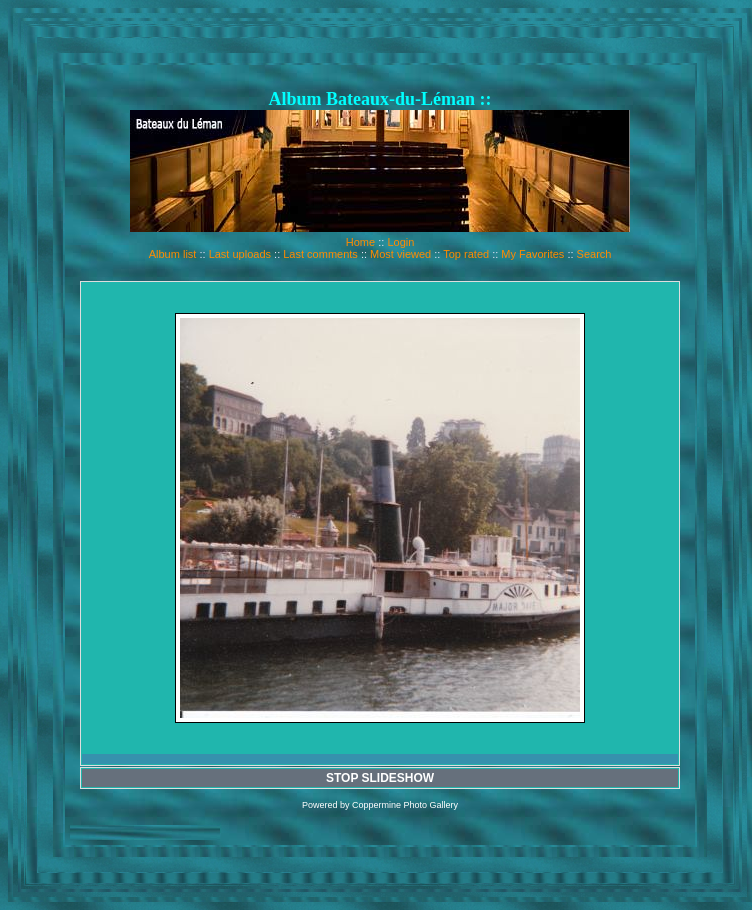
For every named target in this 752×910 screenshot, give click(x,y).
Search (594, 254)
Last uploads (240, 254)
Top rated (466, 254)
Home (360, 242)
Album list (173, 254)
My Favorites (532, 254)
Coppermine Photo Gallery (405, 805)
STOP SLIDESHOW (380, 778)
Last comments (320, 254)
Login (400, 242)
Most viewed (400, 254)
